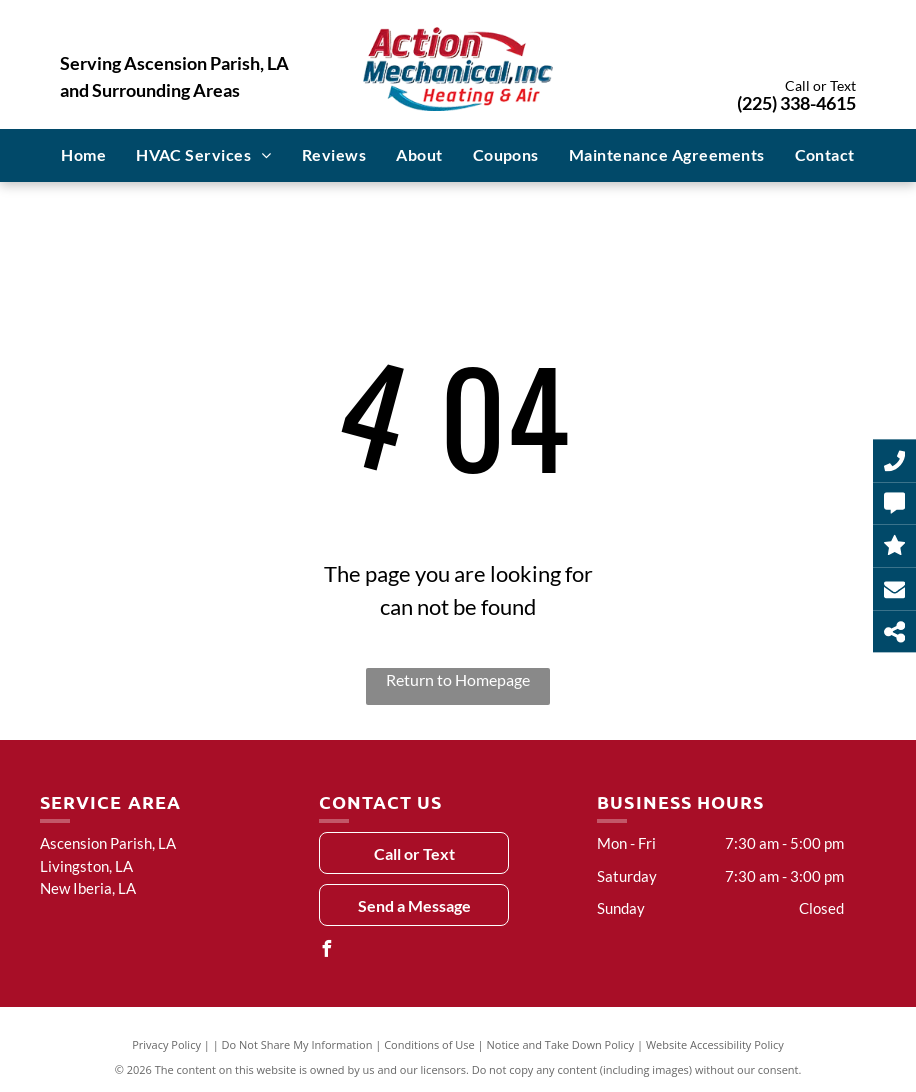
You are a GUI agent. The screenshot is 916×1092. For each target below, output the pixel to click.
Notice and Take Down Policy (561, 1044)
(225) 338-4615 (796, 103)
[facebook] (327, 951)
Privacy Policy (166, 1044)
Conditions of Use (429, 1044)
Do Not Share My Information (297, 1044)
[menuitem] (83, 155)
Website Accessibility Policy (715, 1044)
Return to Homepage (458, 679)
